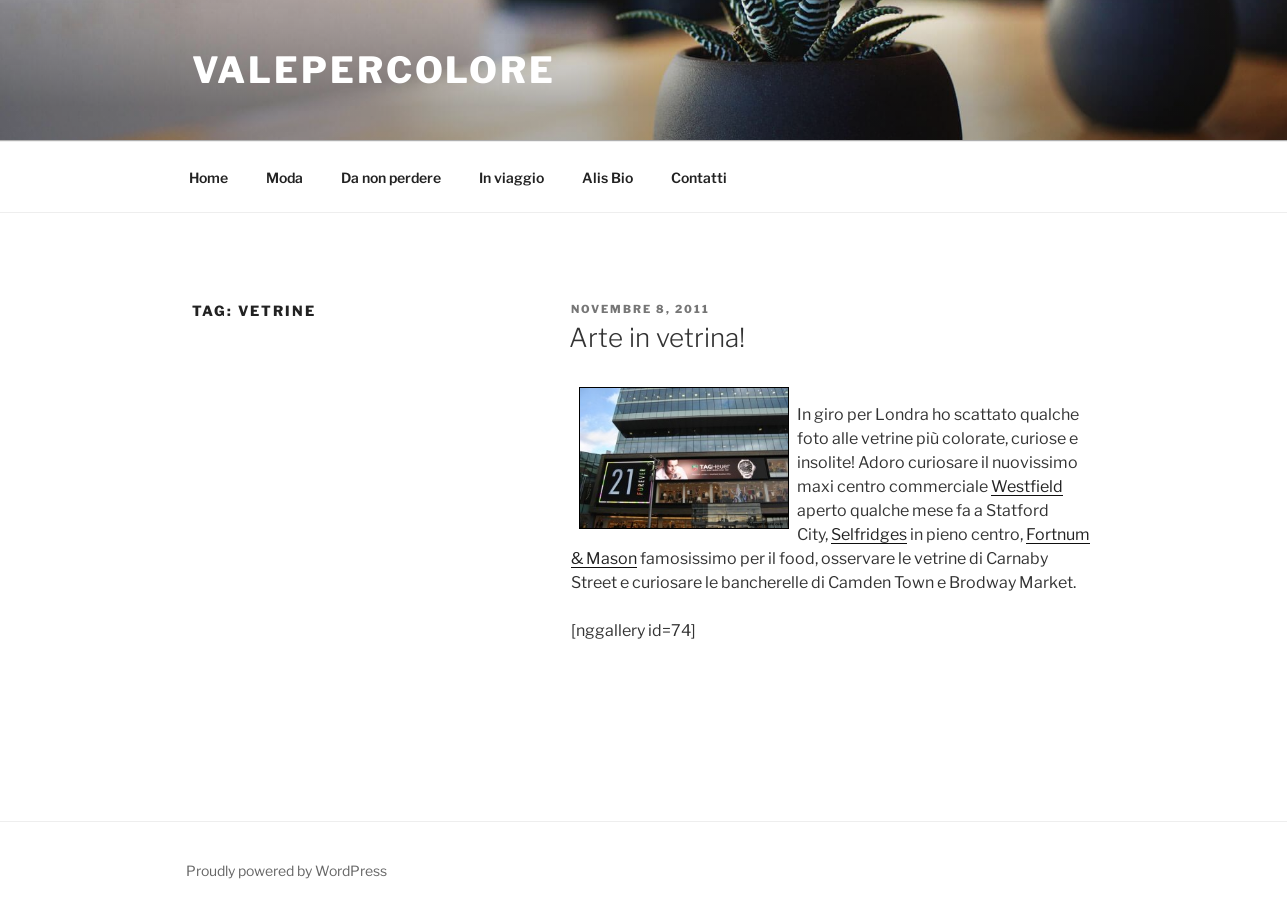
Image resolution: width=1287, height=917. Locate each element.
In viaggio (511, 177)
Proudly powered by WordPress (286, 870)
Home (208, 177)
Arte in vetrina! (657, 337)
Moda (284, 177)
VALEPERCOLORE (374, 70)
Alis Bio (607, 177)
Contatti (699, 177)
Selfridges (869, 534)
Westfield (1027, 486)
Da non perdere (391, 177)
